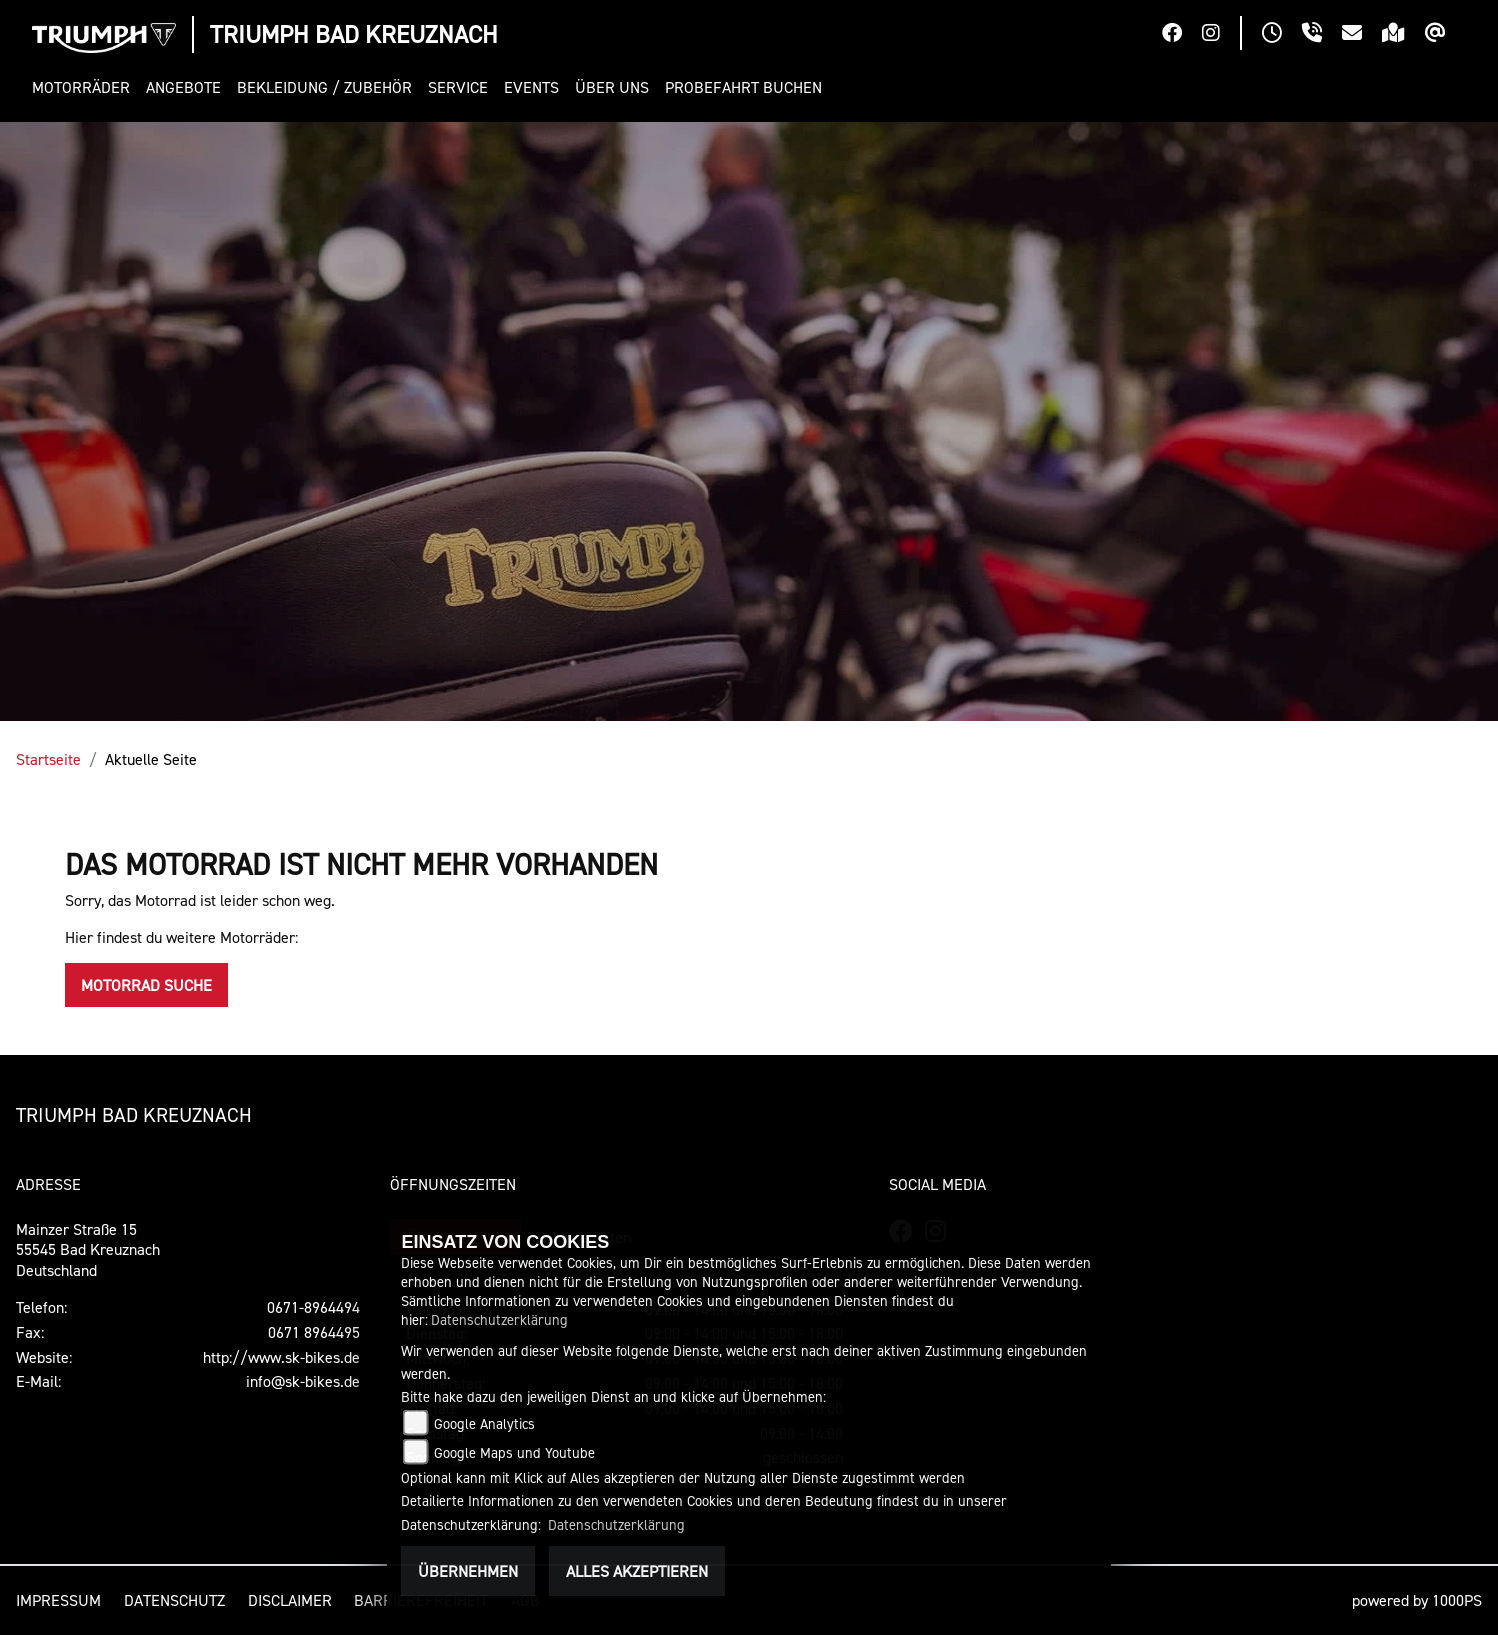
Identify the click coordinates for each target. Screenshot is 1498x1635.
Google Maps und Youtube (514, 1452)
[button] (85, 87)
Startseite (48, 759)
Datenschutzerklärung (499, 1319)
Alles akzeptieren (637, 1571)
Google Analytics (484, 1423)
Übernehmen (468, 1571)
